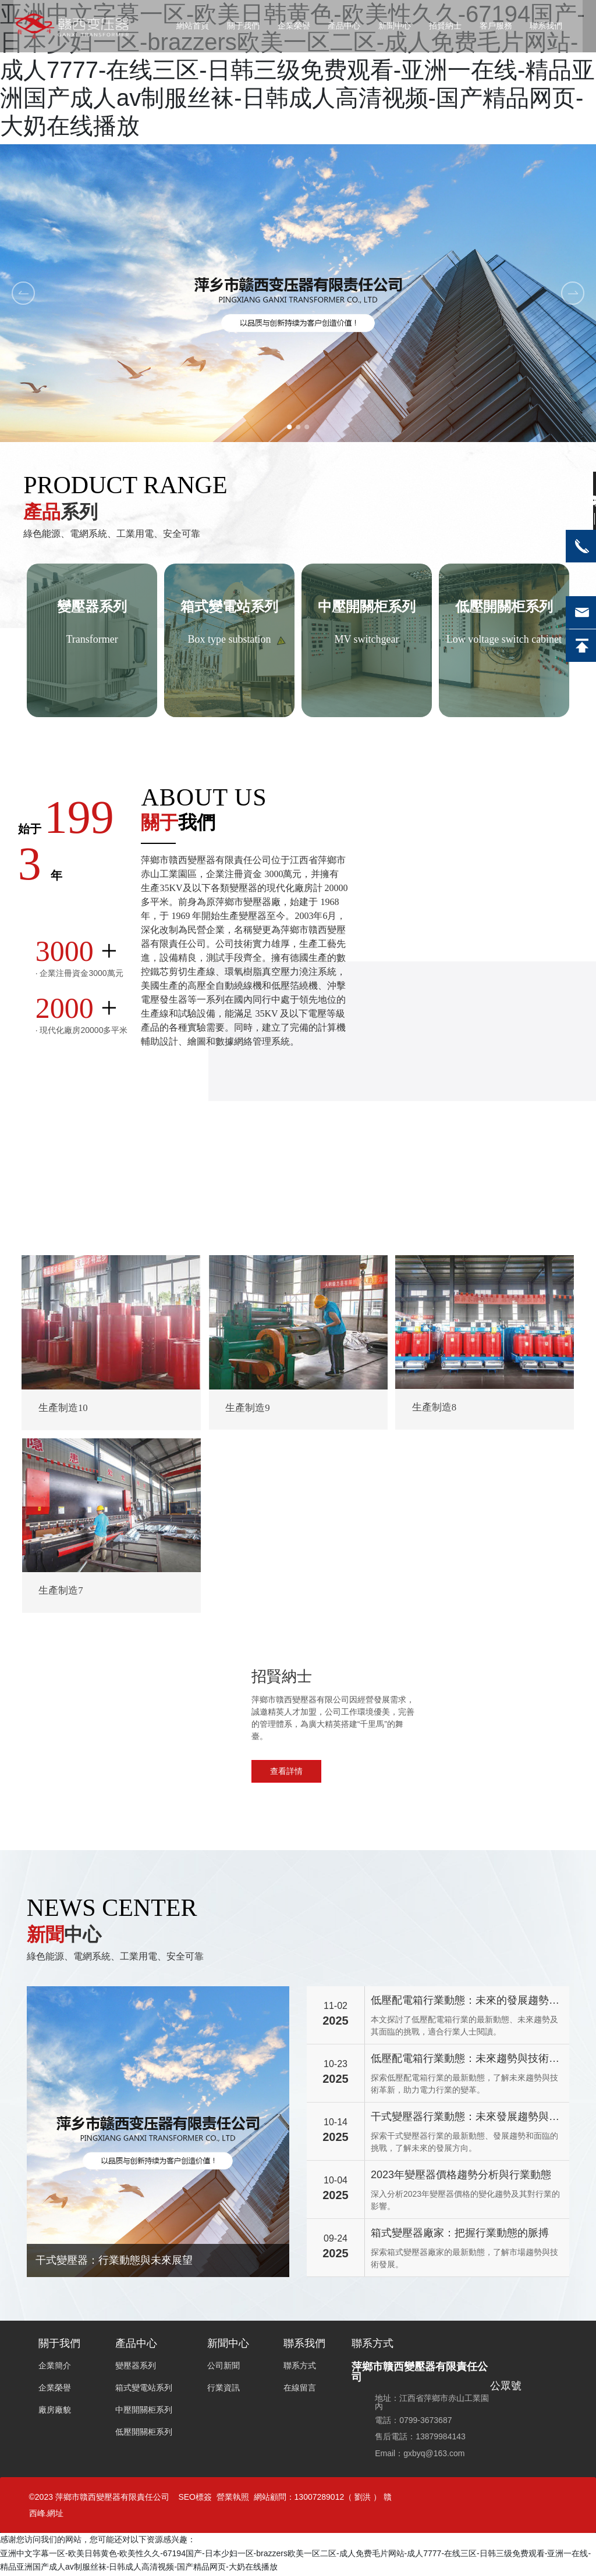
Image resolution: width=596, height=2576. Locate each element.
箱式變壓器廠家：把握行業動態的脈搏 (460, 2234)
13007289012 (320, 2499)
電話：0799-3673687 (413, 2422)
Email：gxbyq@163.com (419, 2455)
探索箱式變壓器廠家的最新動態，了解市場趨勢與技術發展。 (464, 2260)
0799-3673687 (506, 1739)
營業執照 (233, 2499)
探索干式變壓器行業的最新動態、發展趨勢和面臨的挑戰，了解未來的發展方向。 (464, 2143)
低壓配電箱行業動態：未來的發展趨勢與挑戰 (465, 2003)
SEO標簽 (195, 2499)
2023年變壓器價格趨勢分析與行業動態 (461, 2176)
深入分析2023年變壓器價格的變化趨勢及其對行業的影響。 (465, 2201)
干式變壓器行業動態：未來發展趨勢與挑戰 (465, 2119)
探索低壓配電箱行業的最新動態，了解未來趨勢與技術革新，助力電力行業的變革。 (464, 2085)
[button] (288, 426)
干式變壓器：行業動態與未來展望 (114, 2262)
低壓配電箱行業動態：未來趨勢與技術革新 (465, 2061)
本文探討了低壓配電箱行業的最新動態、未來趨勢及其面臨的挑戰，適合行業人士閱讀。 (464, 2027)
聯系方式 (372, 2345)
